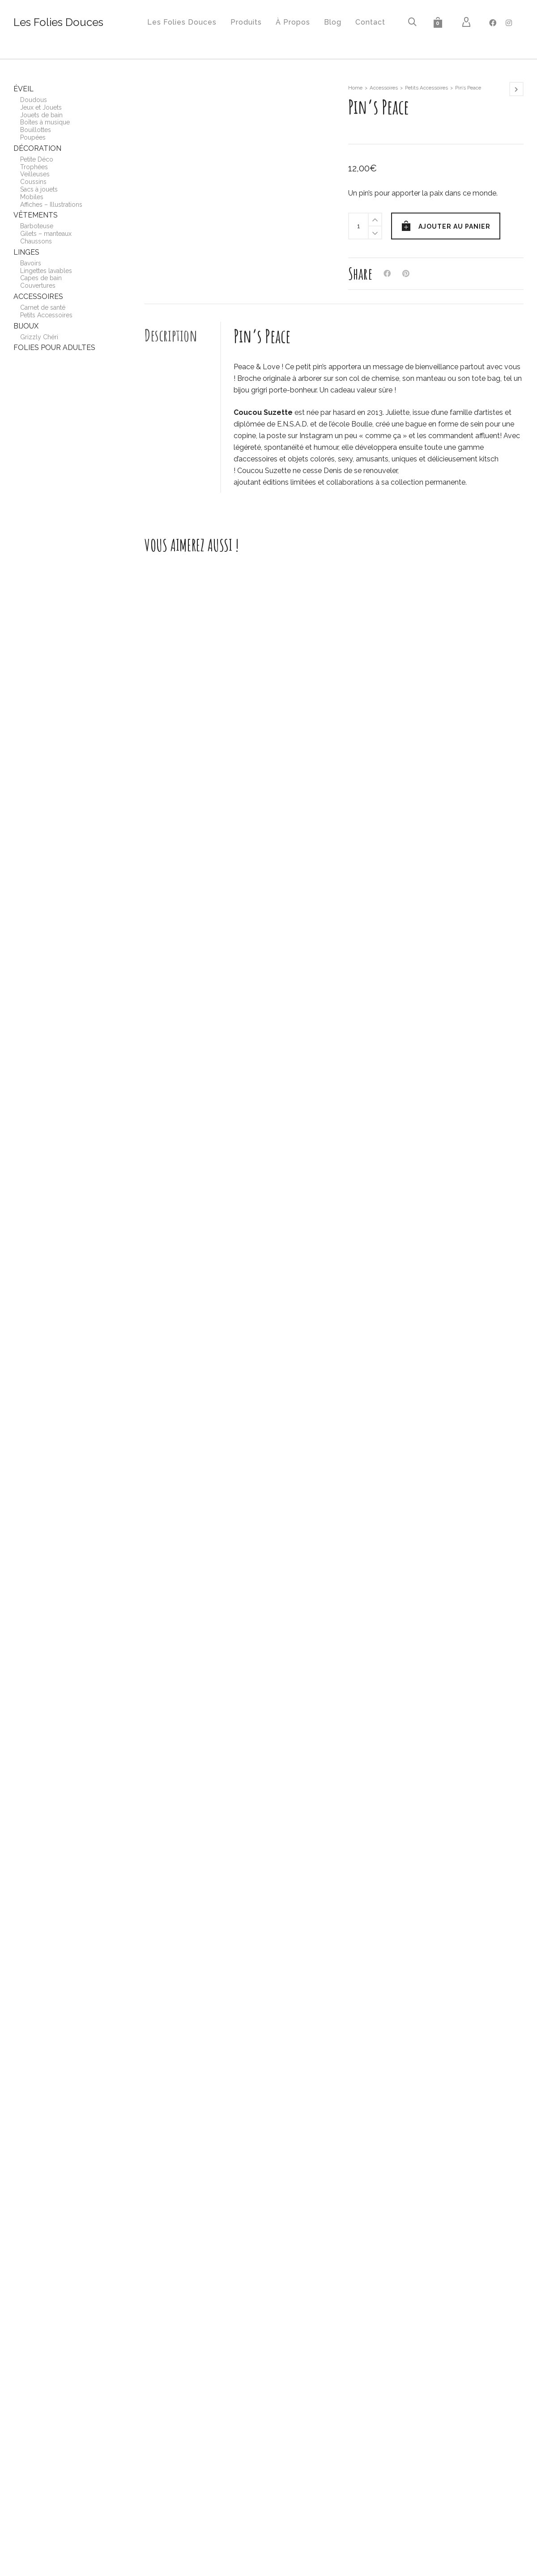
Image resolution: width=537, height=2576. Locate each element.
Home (355, 88)
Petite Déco (36, 159)
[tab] (183, 335)
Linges (26, 252)
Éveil (23, 89)
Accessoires (384, 88)
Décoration (37, 148)
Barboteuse (36, 226)
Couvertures (37, 285)
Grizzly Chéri (39, 337)
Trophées (34, 167)
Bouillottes (35, 129)
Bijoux (25, 326)
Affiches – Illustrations (51, 204)
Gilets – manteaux (46, 233)
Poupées (33, 137)
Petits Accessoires (426, 88)
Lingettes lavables (46, 270)
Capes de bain (41, 277)
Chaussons (36, 241)
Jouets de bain (41, 115)
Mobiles (31, 196)
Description (171, 335)
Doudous (33, 99)
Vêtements (35, 215)
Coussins (33, 181)
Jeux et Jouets (41, 107)
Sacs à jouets (39, 189)
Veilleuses (35, 174)
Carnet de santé (42, 307)
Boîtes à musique (45, 122)
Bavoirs (30, 263)
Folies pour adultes (54, 347)
